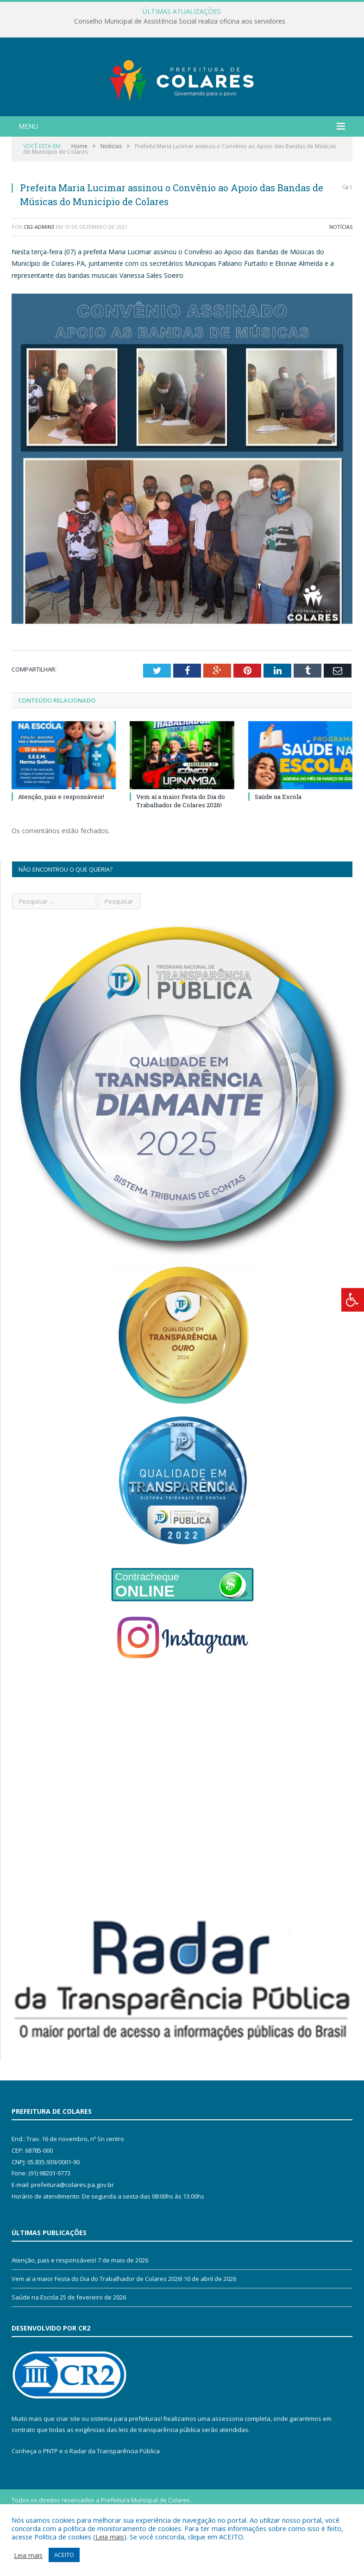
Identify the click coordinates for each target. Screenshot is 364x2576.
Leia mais (109, 2536)
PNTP (50, 2497)
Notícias (340, 273)
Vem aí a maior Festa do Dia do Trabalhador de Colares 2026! (180, 847)
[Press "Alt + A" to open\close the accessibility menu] (352, 1300)
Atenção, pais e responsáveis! (61, 843)
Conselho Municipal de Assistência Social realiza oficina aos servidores (179, 21)
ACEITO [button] (64, 2555)
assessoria (227, 2465)
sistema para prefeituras (125, 2465)
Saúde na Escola (278, 843)
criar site (68, 2465)
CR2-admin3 (39, 273)
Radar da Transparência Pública (114, 2497)
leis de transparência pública (159, 2476)
